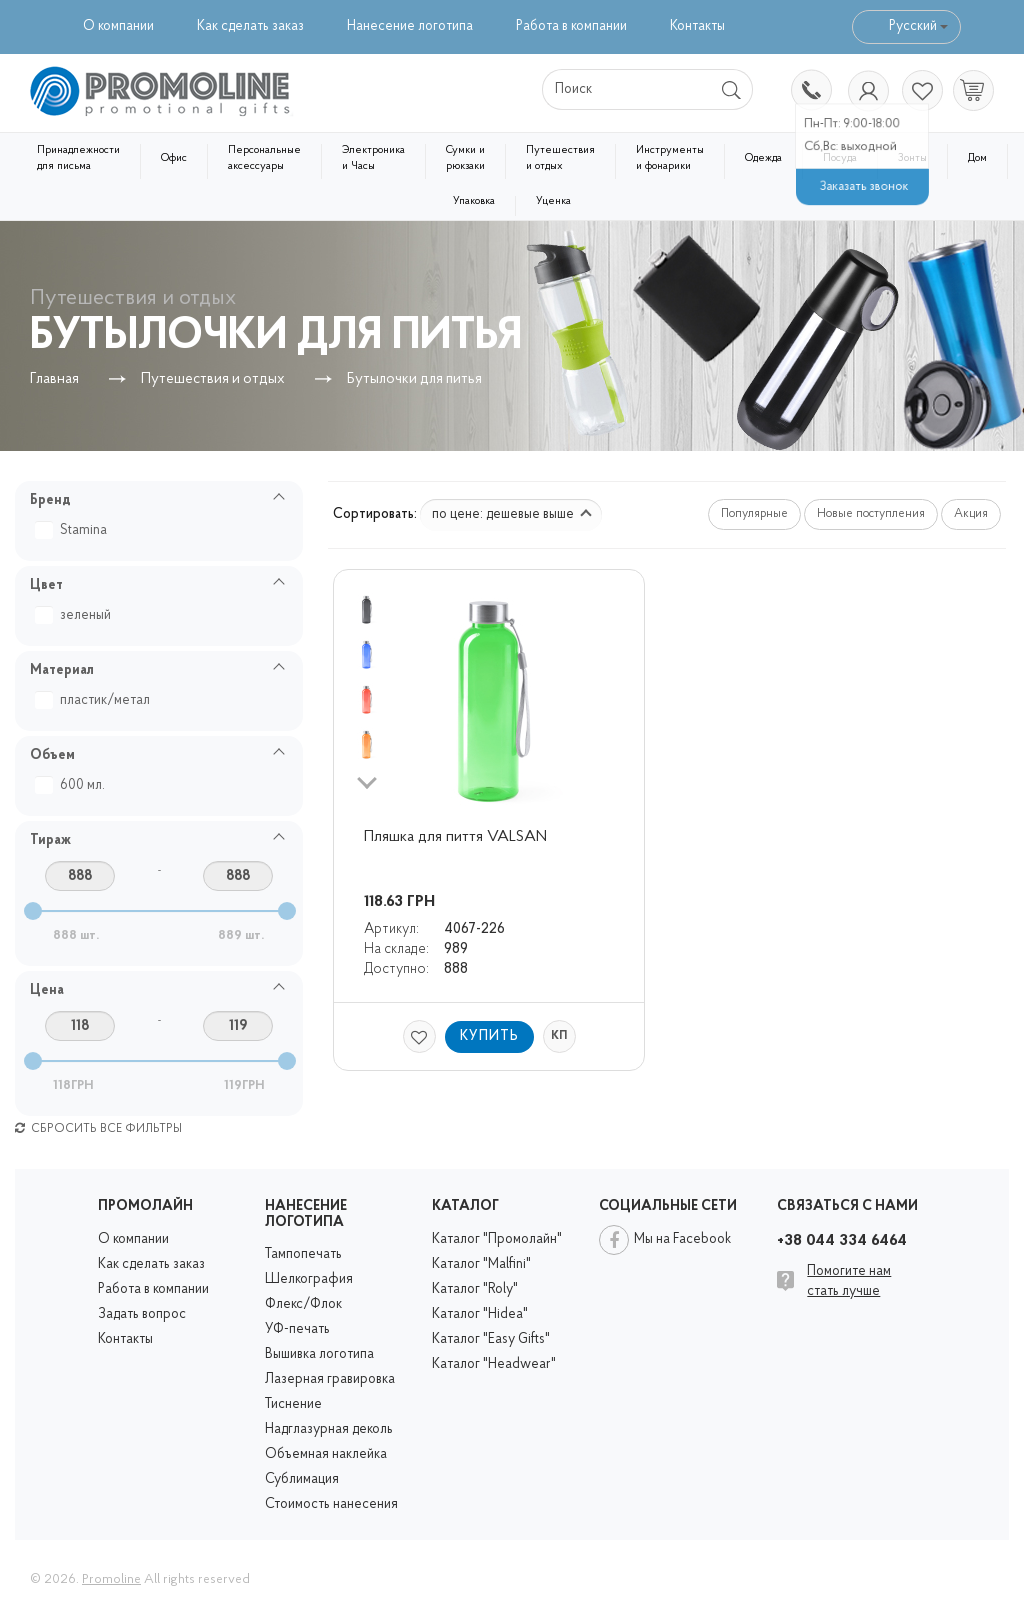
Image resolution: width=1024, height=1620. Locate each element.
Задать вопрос (142, 1314)
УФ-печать (297, 1329)
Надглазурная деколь (329, 1429)
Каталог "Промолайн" (497, 1239)
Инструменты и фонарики (670, 158)
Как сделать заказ (250, 26)
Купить (489, 1036)
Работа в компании (571, 26)
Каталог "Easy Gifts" (491, 1339)
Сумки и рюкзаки (465, 158)
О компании (118, 26)
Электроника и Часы (373, 158)
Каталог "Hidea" (480, 1314)
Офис (174, 158)
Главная (54, 379)
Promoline (111, 1579)
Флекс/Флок (303, 1304)
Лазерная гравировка (330, 1379)
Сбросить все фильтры (98, 1129)
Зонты (912, 158)
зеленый (75, 615)
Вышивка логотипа (319, 1354)
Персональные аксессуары (264, 158)
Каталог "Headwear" (494, 1364)
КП (559, 1036)
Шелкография (309, 1279)
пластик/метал (95, 700)
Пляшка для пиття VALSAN (455, 837)
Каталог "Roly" (475, 1289)
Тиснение (293, 1404)
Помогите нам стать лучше (849, 1281)
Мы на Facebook (682, 1239)
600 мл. (72, 785)
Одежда (763, 158)
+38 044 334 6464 (810, 92)
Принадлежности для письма (78, 158)
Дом (977, 158)
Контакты (697, 26)
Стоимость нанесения (331, 1504)
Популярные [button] (754, 514)
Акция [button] (971, 514)
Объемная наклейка (326, 1454)
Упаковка (474, 201)
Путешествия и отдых (560, 158)
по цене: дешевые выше (512, 514)
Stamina (73, 530)
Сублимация (302, 1479)
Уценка (553, 201)
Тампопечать (303, 1254)
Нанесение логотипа (410, 26)
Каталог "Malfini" (481, 1264)
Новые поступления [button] (871, 514)
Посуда (840, 158)
